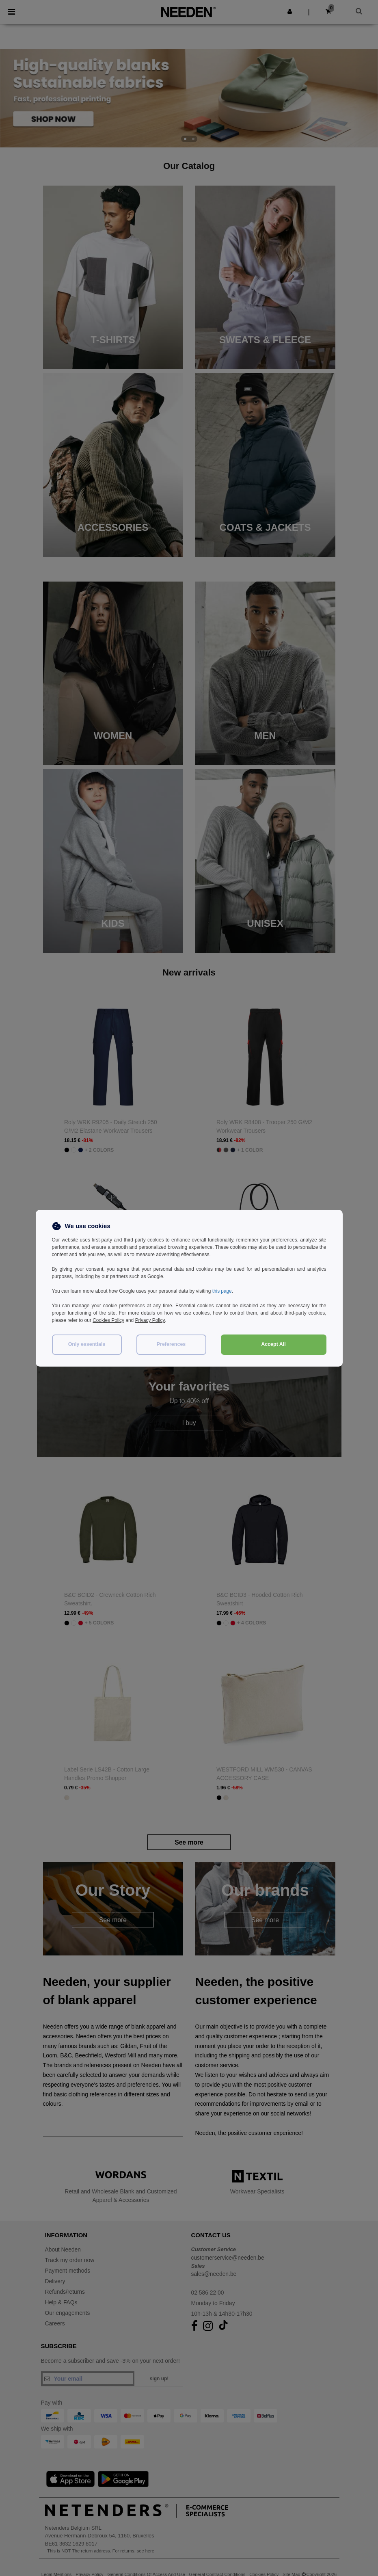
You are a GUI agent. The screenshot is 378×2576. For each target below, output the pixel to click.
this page (222, 1291)
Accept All (273, 1344)
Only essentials (87, 1344)
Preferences (171, 1344)
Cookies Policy (109, 1320)
